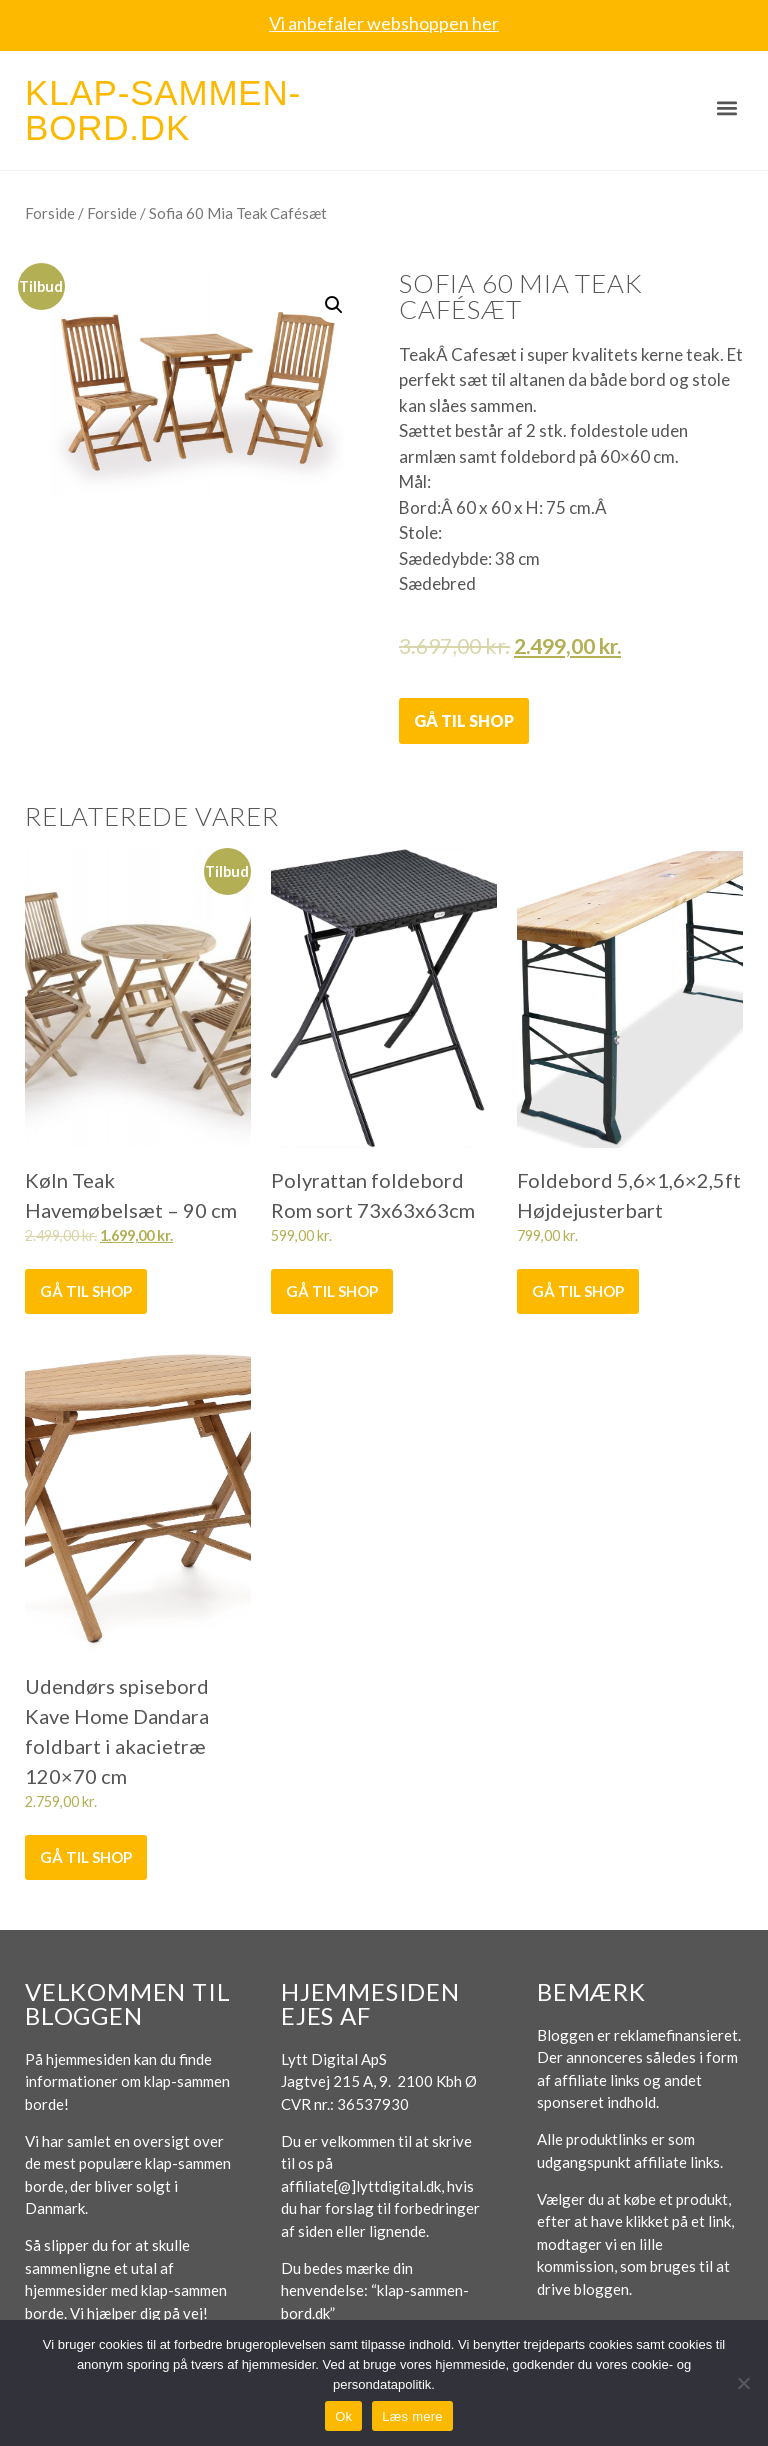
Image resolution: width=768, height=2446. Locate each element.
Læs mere (412, 2416)
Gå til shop (464, 720)
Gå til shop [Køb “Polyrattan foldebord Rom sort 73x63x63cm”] (332, 1291)
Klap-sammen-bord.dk (163, 110)
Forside (50, 213)
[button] (726, 107)
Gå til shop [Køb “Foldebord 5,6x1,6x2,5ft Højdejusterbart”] (578, 1291)
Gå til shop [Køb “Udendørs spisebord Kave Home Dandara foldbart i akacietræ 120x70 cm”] (86, 1857)
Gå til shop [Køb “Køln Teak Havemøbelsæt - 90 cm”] (86, 1291)
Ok (343, 2416)
